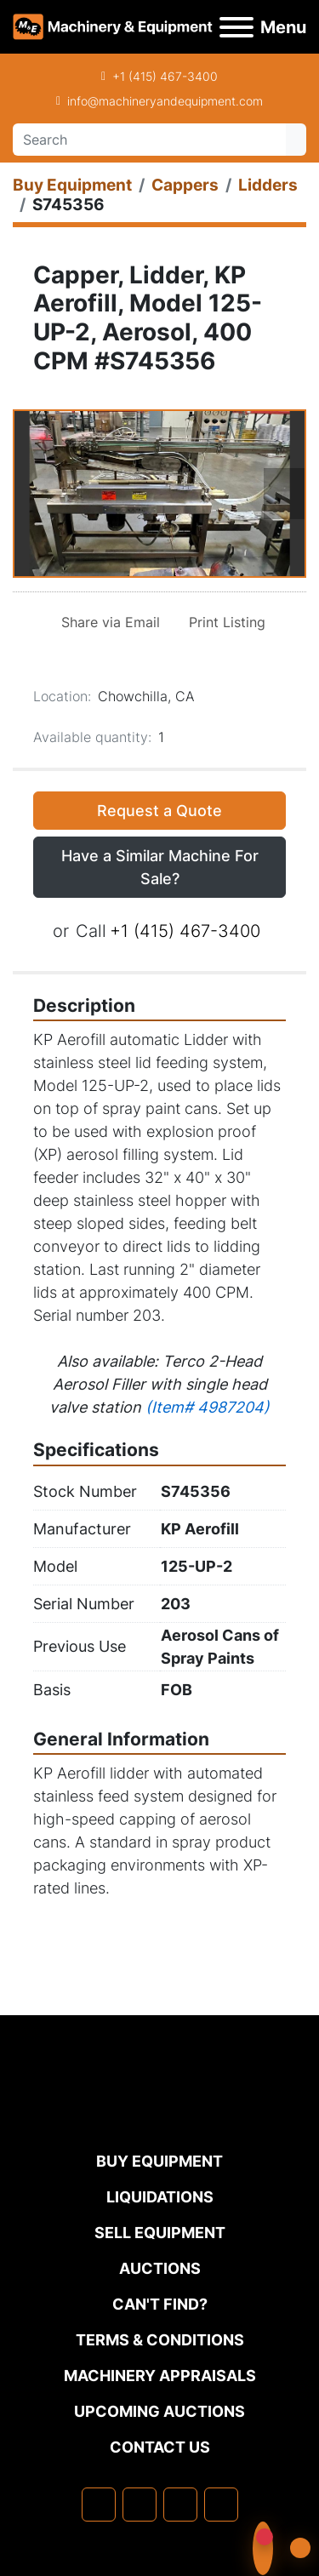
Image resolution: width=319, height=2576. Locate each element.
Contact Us (160, 2447)
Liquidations (160, 2197)
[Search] (149, 139)
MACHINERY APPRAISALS (160, 2376)
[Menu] (236, 27)
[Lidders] (268, 185)
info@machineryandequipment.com (165, 101)
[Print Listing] (223, 622)
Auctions (160, 2268)
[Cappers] (185, 185)
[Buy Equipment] (72, 185)
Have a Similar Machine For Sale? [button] (160, 867)
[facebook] (99, 2504)
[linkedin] (139, 2504)
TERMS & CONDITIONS (160, 2340)
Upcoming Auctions (159, 2411)
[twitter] (180, 2504)
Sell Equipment (159, 2233)
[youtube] (221, 2504)
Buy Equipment (159, 2161)
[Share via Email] (107, 622)
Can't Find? (160, 2304)
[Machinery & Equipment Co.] (160, 2114)
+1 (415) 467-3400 (165, 76)
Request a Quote (159, 811)
